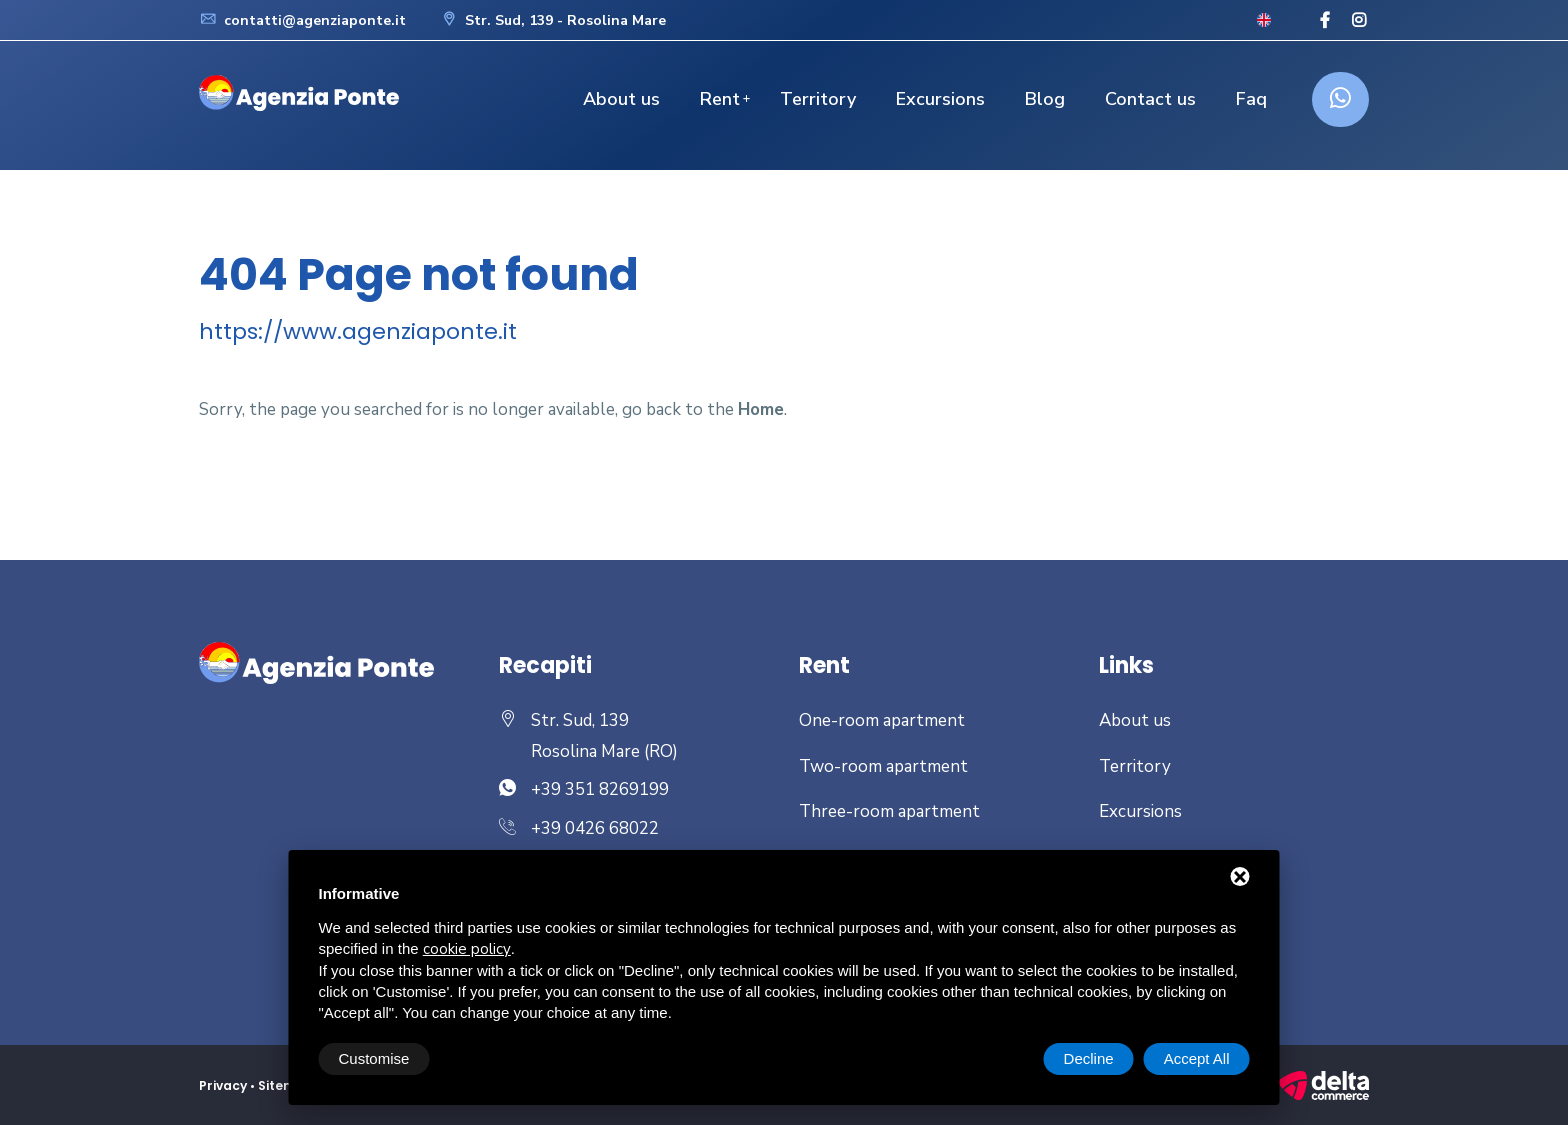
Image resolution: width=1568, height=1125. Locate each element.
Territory (818, 99)
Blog (1045, 99)
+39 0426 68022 (595, 828)
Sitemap (286, 1085)
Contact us (1150, 99)
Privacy (223, 1085)
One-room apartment (882, 720)
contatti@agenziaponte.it (302, 20)
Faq (1251, 99)
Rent (720, 99)
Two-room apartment (883, 766)
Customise (374, 1058)
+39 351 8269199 (600, 789)
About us (621, 99)
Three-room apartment (889, 811)
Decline (1089, 1058)
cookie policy (467, 949)
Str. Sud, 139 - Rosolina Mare (553, 20)
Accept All (1197, 1058)
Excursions (940, 99)
